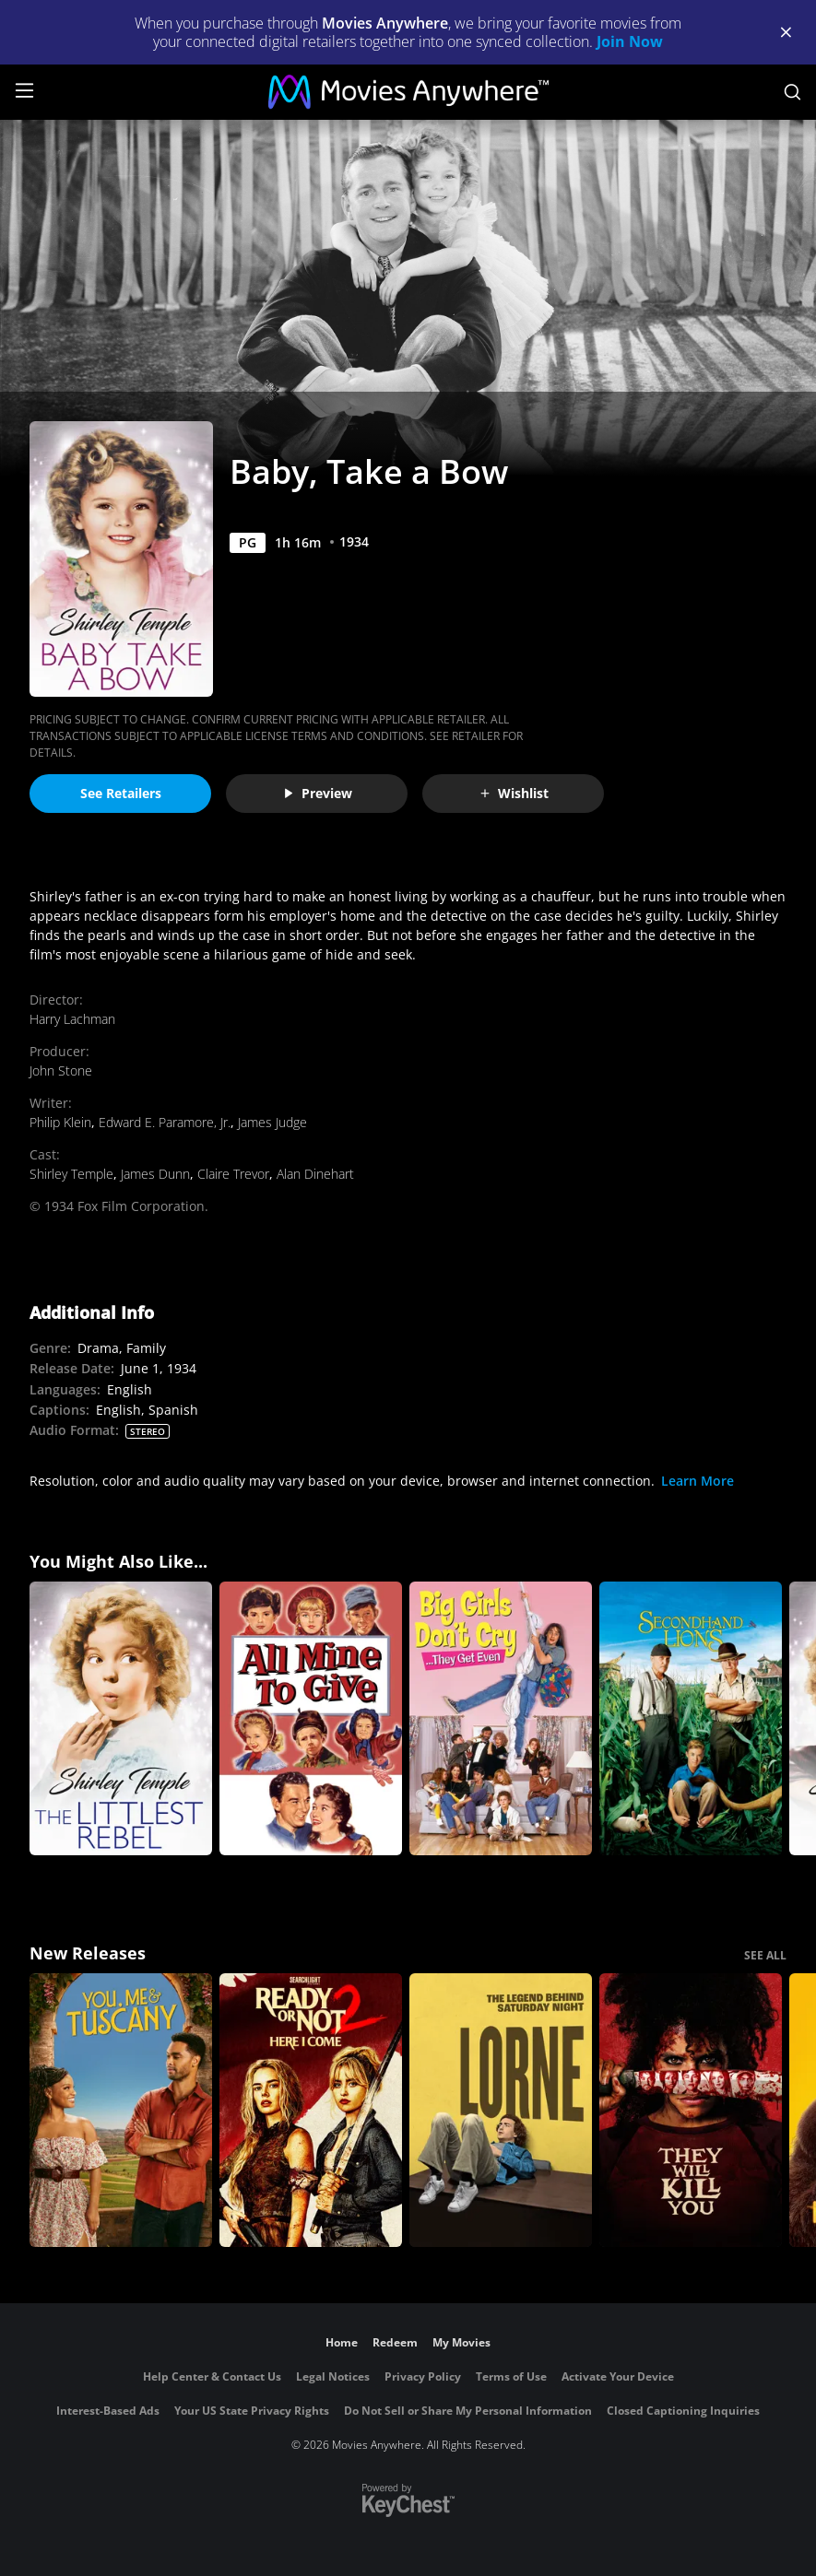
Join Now (630, 41)
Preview (317, 793)
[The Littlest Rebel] (121, 1718)
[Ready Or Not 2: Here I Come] (310, 2110)
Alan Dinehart (315, 1173)
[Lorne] (500, 2110)
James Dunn (155, 1173)
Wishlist (514, 793)
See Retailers (120, 793)
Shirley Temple (71, 1173)
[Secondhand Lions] (690, 1718)
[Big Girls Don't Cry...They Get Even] (500, 1718)
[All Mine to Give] (310, 1718)
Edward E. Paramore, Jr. (165, 1122)
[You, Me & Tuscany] (121, 2110)
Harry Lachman (72, 1019)
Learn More (697, 1480)
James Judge (272, 1122)
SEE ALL (765, 1955)
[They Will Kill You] (690, 2110)
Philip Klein (60, 1122)
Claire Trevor (233, 1173)
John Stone (61, 1070)
